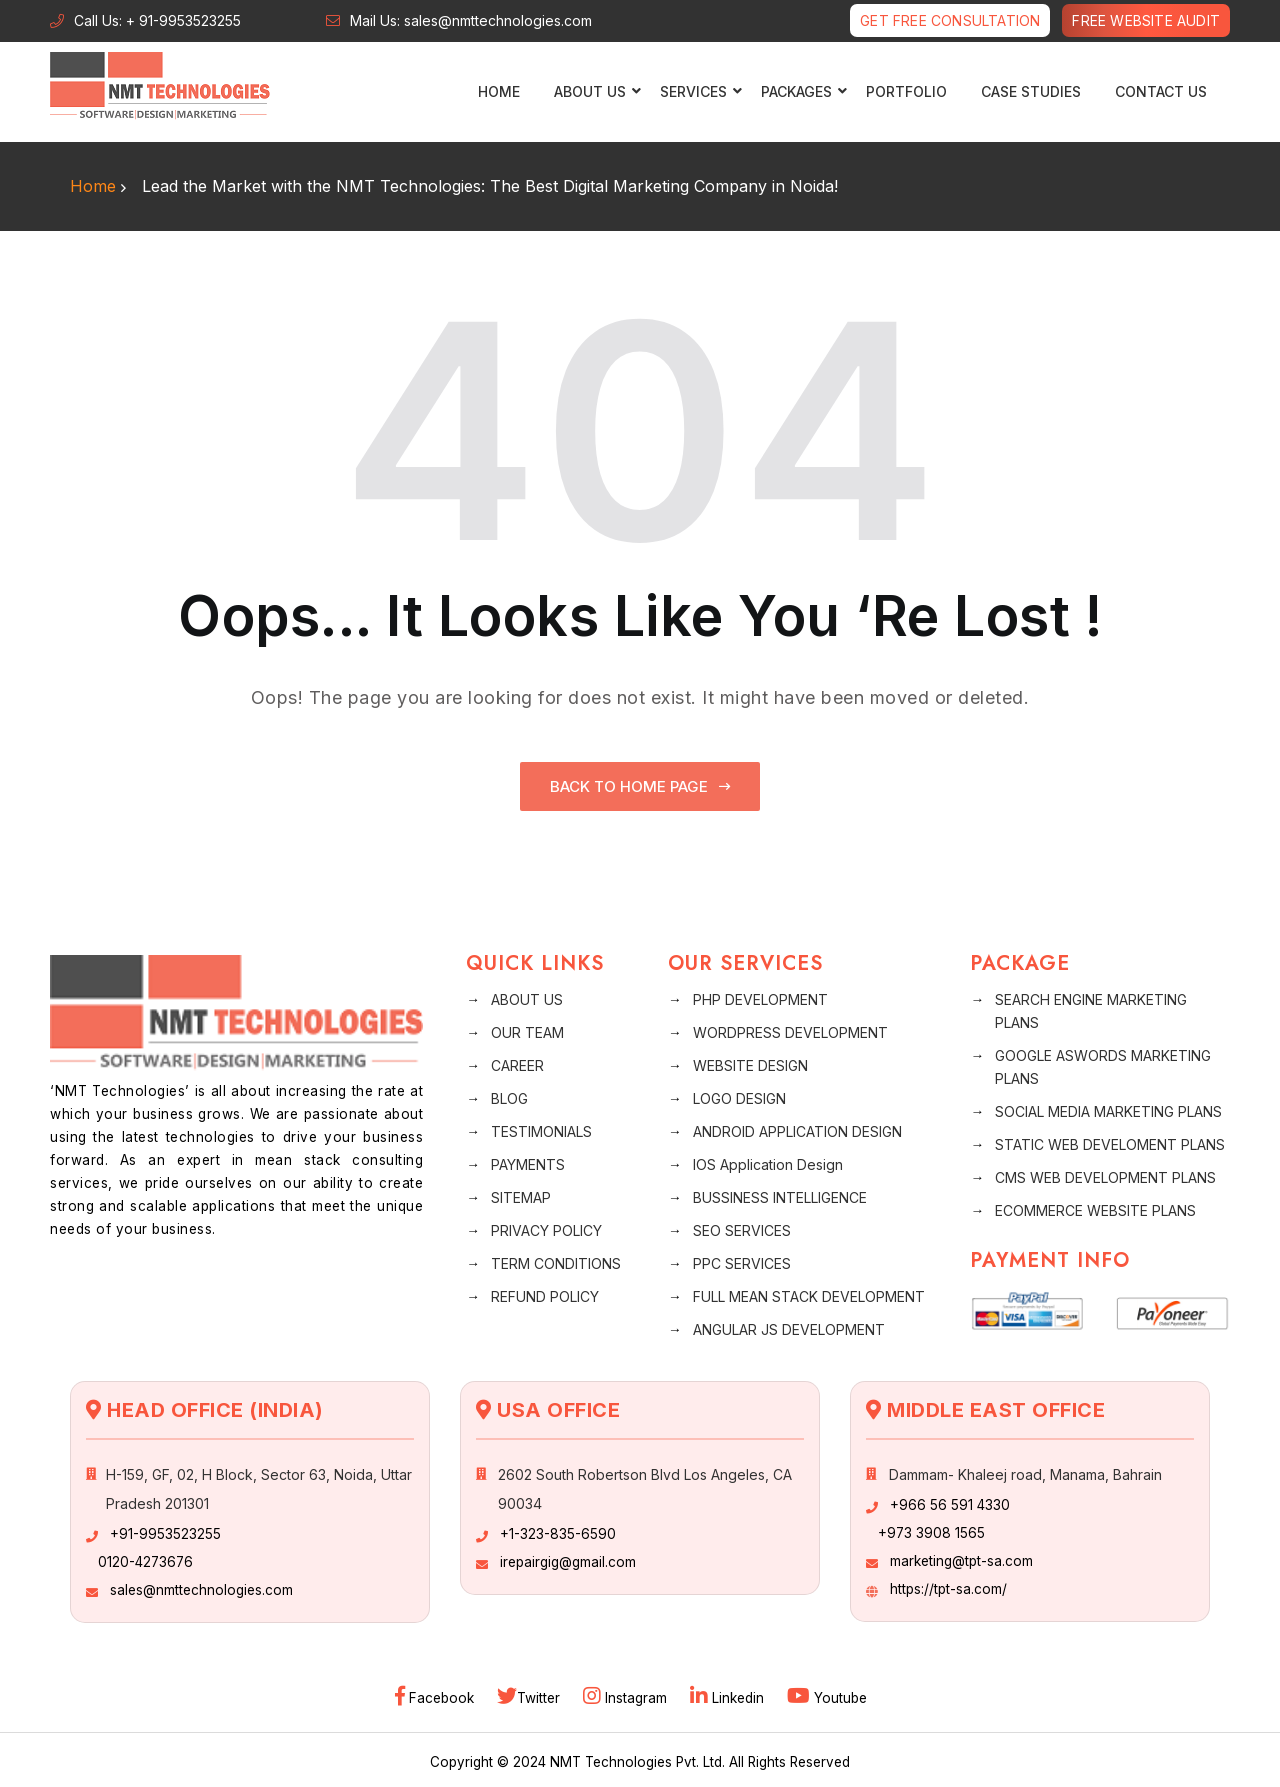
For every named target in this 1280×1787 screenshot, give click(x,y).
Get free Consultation (950, 20)
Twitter (530, 1698)
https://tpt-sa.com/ (948, 1589)
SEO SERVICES (742, 1230)
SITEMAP (521, 1197)
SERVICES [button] (696, 91)
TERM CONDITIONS (556, 1263)
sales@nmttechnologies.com (201, 1590)
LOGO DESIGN (739, 1098)
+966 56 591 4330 (950, 1505)
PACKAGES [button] (799, 91)
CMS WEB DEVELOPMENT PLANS (1105, 1177)
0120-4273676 (145, 1562)
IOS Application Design (768, 1164)
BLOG (509, 1098)
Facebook (436, 1698)
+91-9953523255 (165, 1534)
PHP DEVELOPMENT (760, 999)
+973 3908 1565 (931, 1533)
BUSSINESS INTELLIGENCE (780, 1197)
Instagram (627, 1698)
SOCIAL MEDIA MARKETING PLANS (1108, 1111)
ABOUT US (527, 999)
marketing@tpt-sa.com (961, 1561)
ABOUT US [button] (592, 91)
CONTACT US (1161, 91)
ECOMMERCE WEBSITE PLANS (1095, 1210)
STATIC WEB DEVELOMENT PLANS (1110, 1144)
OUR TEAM (527, 1032)
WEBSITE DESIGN (750, 1065)
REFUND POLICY (545, 1296)
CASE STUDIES (1031, 91)
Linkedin (729, 1698)
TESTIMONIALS (541, 1131)
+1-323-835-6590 (558, 1534)
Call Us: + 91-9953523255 (157, 20)
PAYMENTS (528, 1164)
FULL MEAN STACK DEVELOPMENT (809, 1296)
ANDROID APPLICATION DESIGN (797, 1131)
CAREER (517, 1065)
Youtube (827, 1698)
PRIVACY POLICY (546, 1230)
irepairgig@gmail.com (568, 1562)
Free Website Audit (1146, 20)
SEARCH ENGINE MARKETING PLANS (1091, 1011)
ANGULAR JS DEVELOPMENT (789, 1329)
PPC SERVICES (742, 1263)
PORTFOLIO (906, 91)
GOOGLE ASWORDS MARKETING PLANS (1103, 1067)
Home (499, 91)
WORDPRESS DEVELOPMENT (790, 1032)
